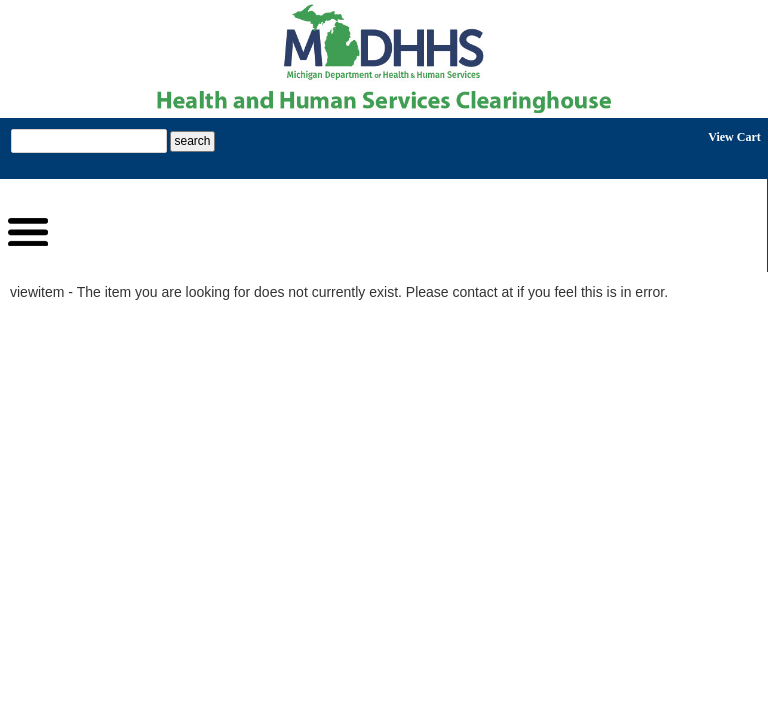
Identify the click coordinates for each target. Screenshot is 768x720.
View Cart (734, 137)
